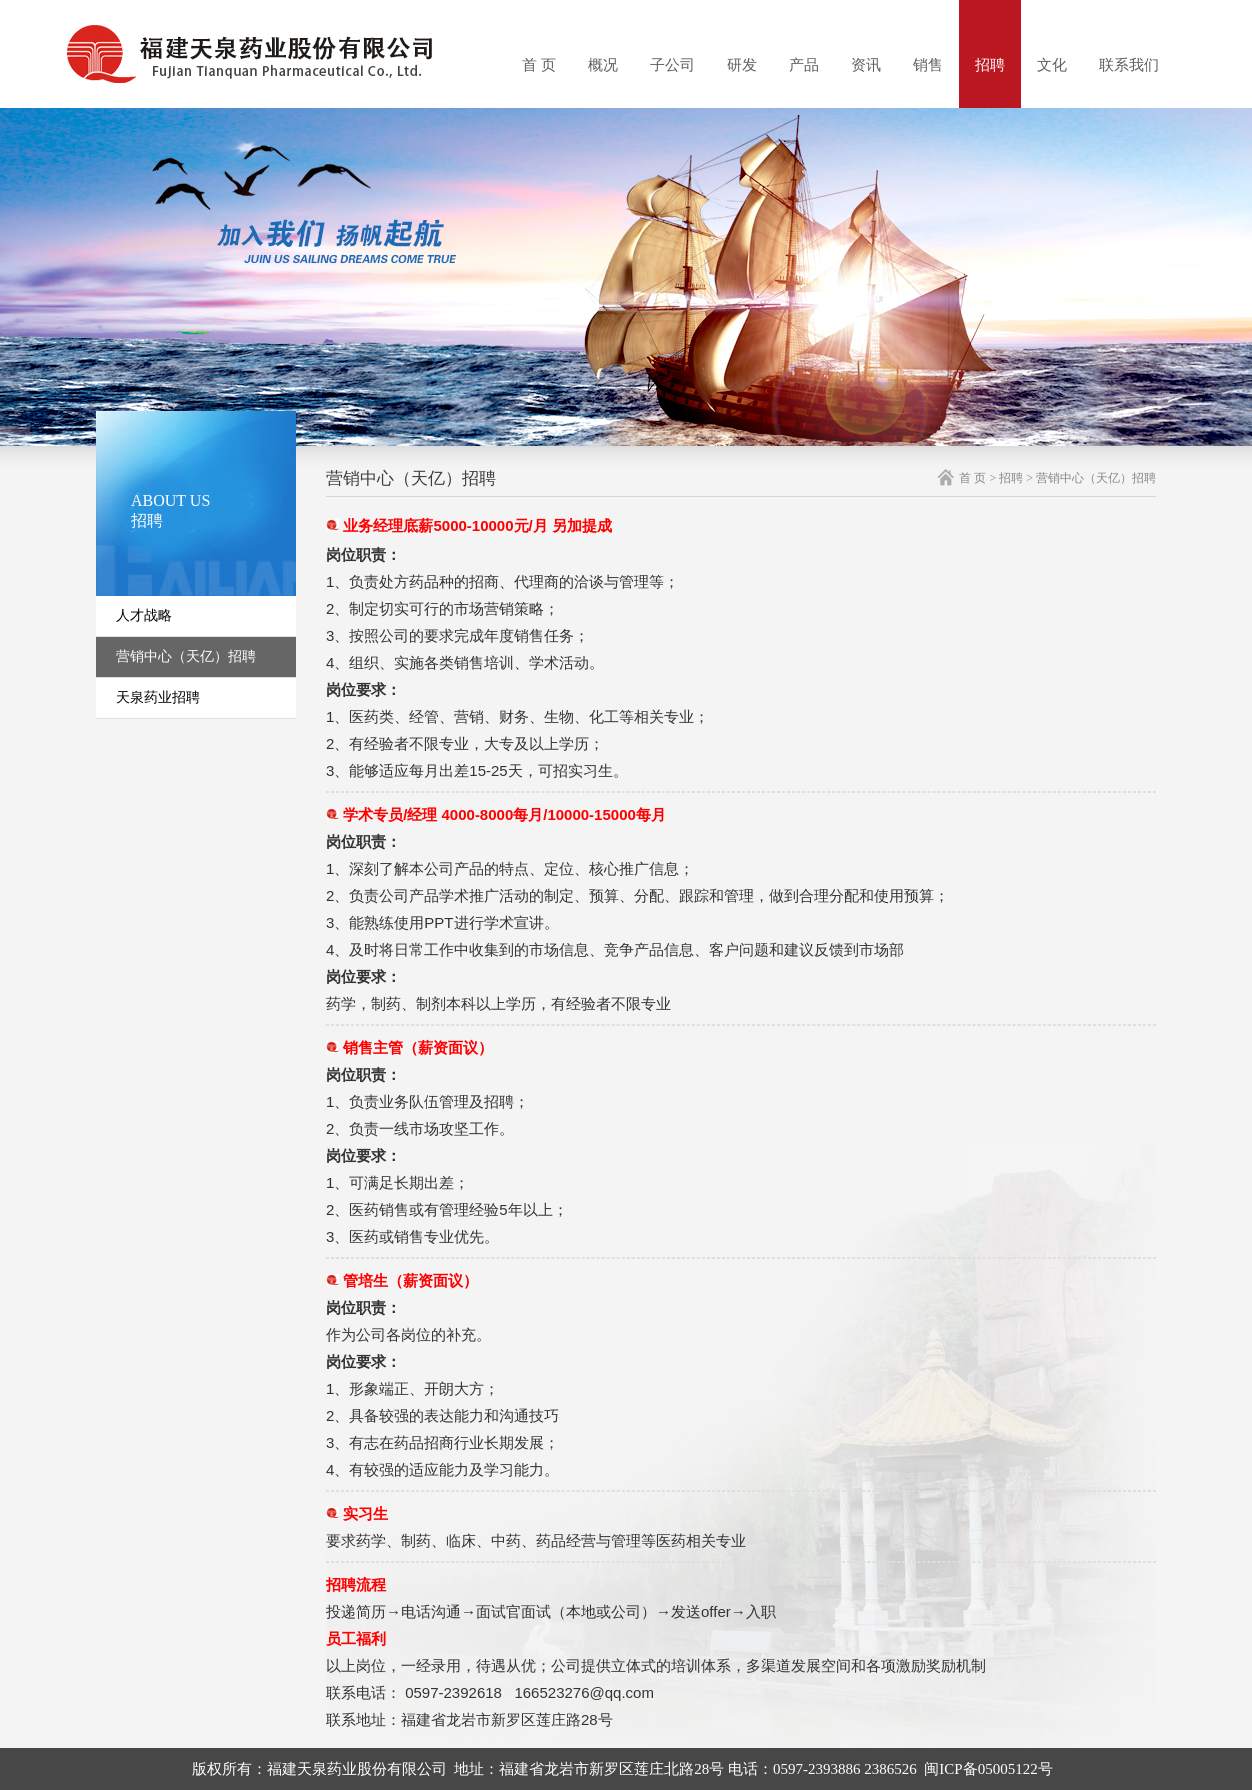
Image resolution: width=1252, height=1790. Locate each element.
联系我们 (1129, 65)
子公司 (672, 65)
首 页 (539, 65)
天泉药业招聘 (158, 697)
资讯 (866, 65)
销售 (928, 65)
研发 (742, 65)
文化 (1052, 65)
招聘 (990, 65)
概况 (603, 65)
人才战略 (144, 615)
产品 (804, 65)
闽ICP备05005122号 (988, 1769)
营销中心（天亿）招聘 (186, 656)
